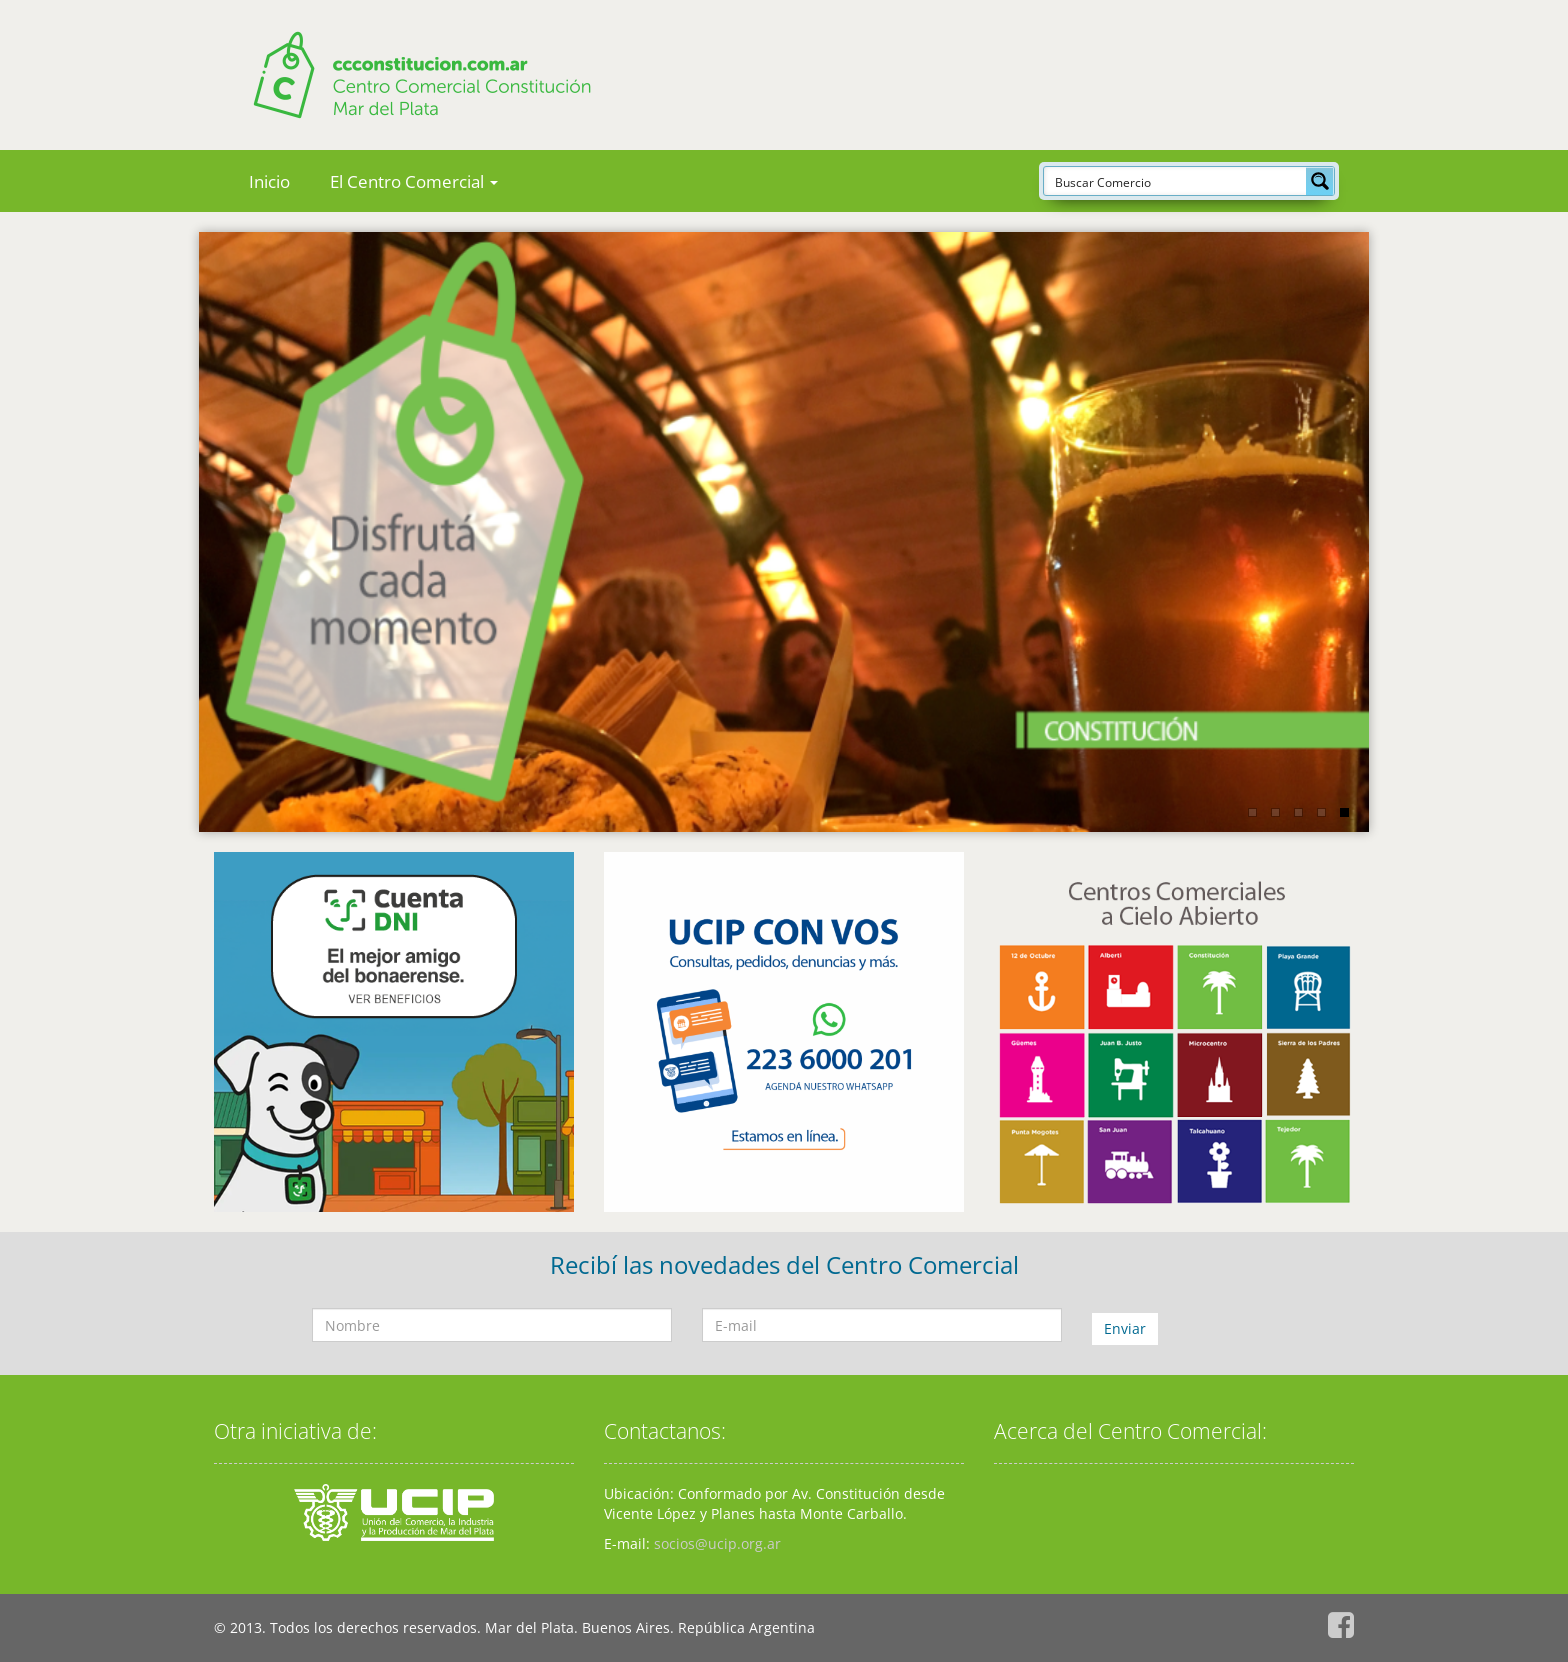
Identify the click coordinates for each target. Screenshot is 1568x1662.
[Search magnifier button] (1320, 181)
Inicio (269, 181)
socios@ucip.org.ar (717, 1543)
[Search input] (1176, 181)
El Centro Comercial (414, 181)
